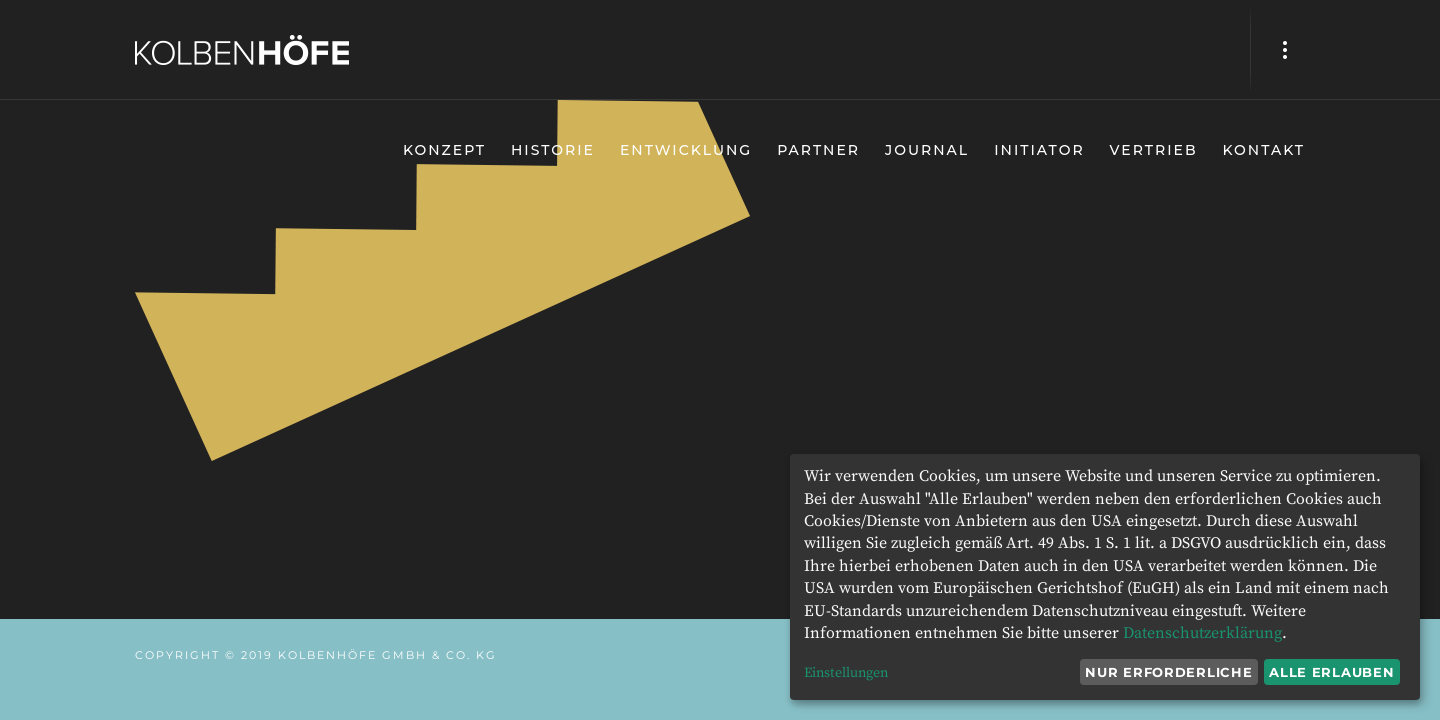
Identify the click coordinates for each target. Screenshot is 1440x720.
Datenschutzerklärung (1202, 633)
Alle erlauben (1331, 672)
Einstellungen (846, 673)
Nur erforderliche (1168, 672)
